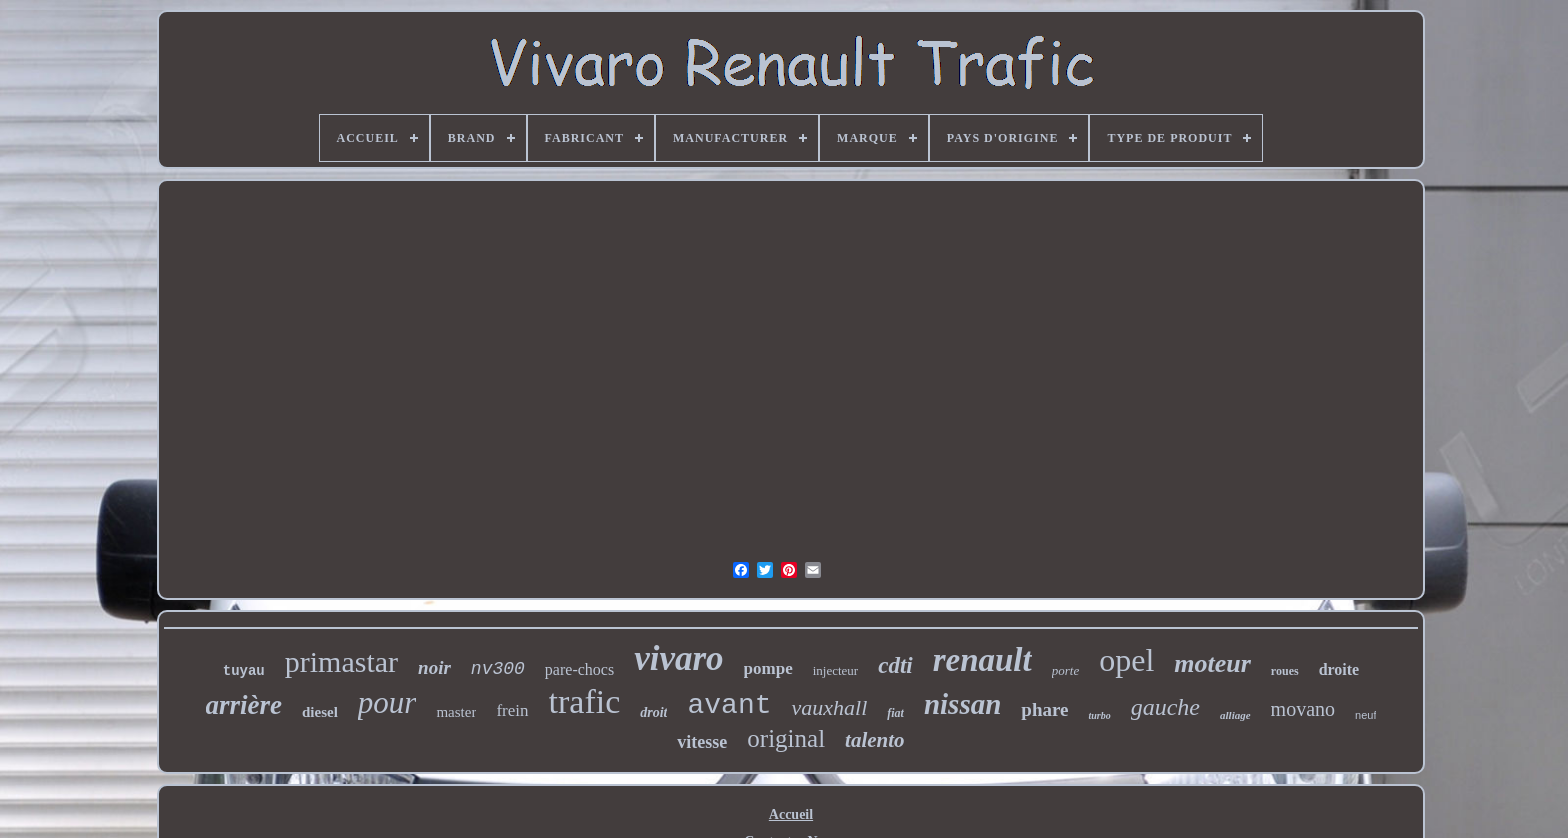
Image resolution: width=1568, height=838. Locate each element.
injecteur (835, 670)
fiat (895, 713)
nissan (962, 704)
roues (1285, 671)
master (456, 712)
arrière (244, 705)
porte (1065, 670)
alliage (1235, 715)
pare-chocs (579, 669)
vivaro (678, 658)
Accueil (791, 814)
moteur (1212, 663)
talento (875, 740)
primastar (341, 661)
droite (1339, 669)
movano (1303, 709)
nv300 (498, 669)
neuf (1365, 715)
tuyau (244, 671)
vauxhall (829, 707)
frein (512, 710)
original (786, 738)
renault (982, 660)
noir (434, 667)
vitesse (702, 742)
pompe (768, 668)
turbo (1099, 715)
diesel (320, 712)
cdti (895, 665)
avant (729, 705)
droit (653, 712)
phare (1044, 709)
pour (387, 702)
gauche (1165, 707)
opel (1126, 660)
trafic (585, 701)
